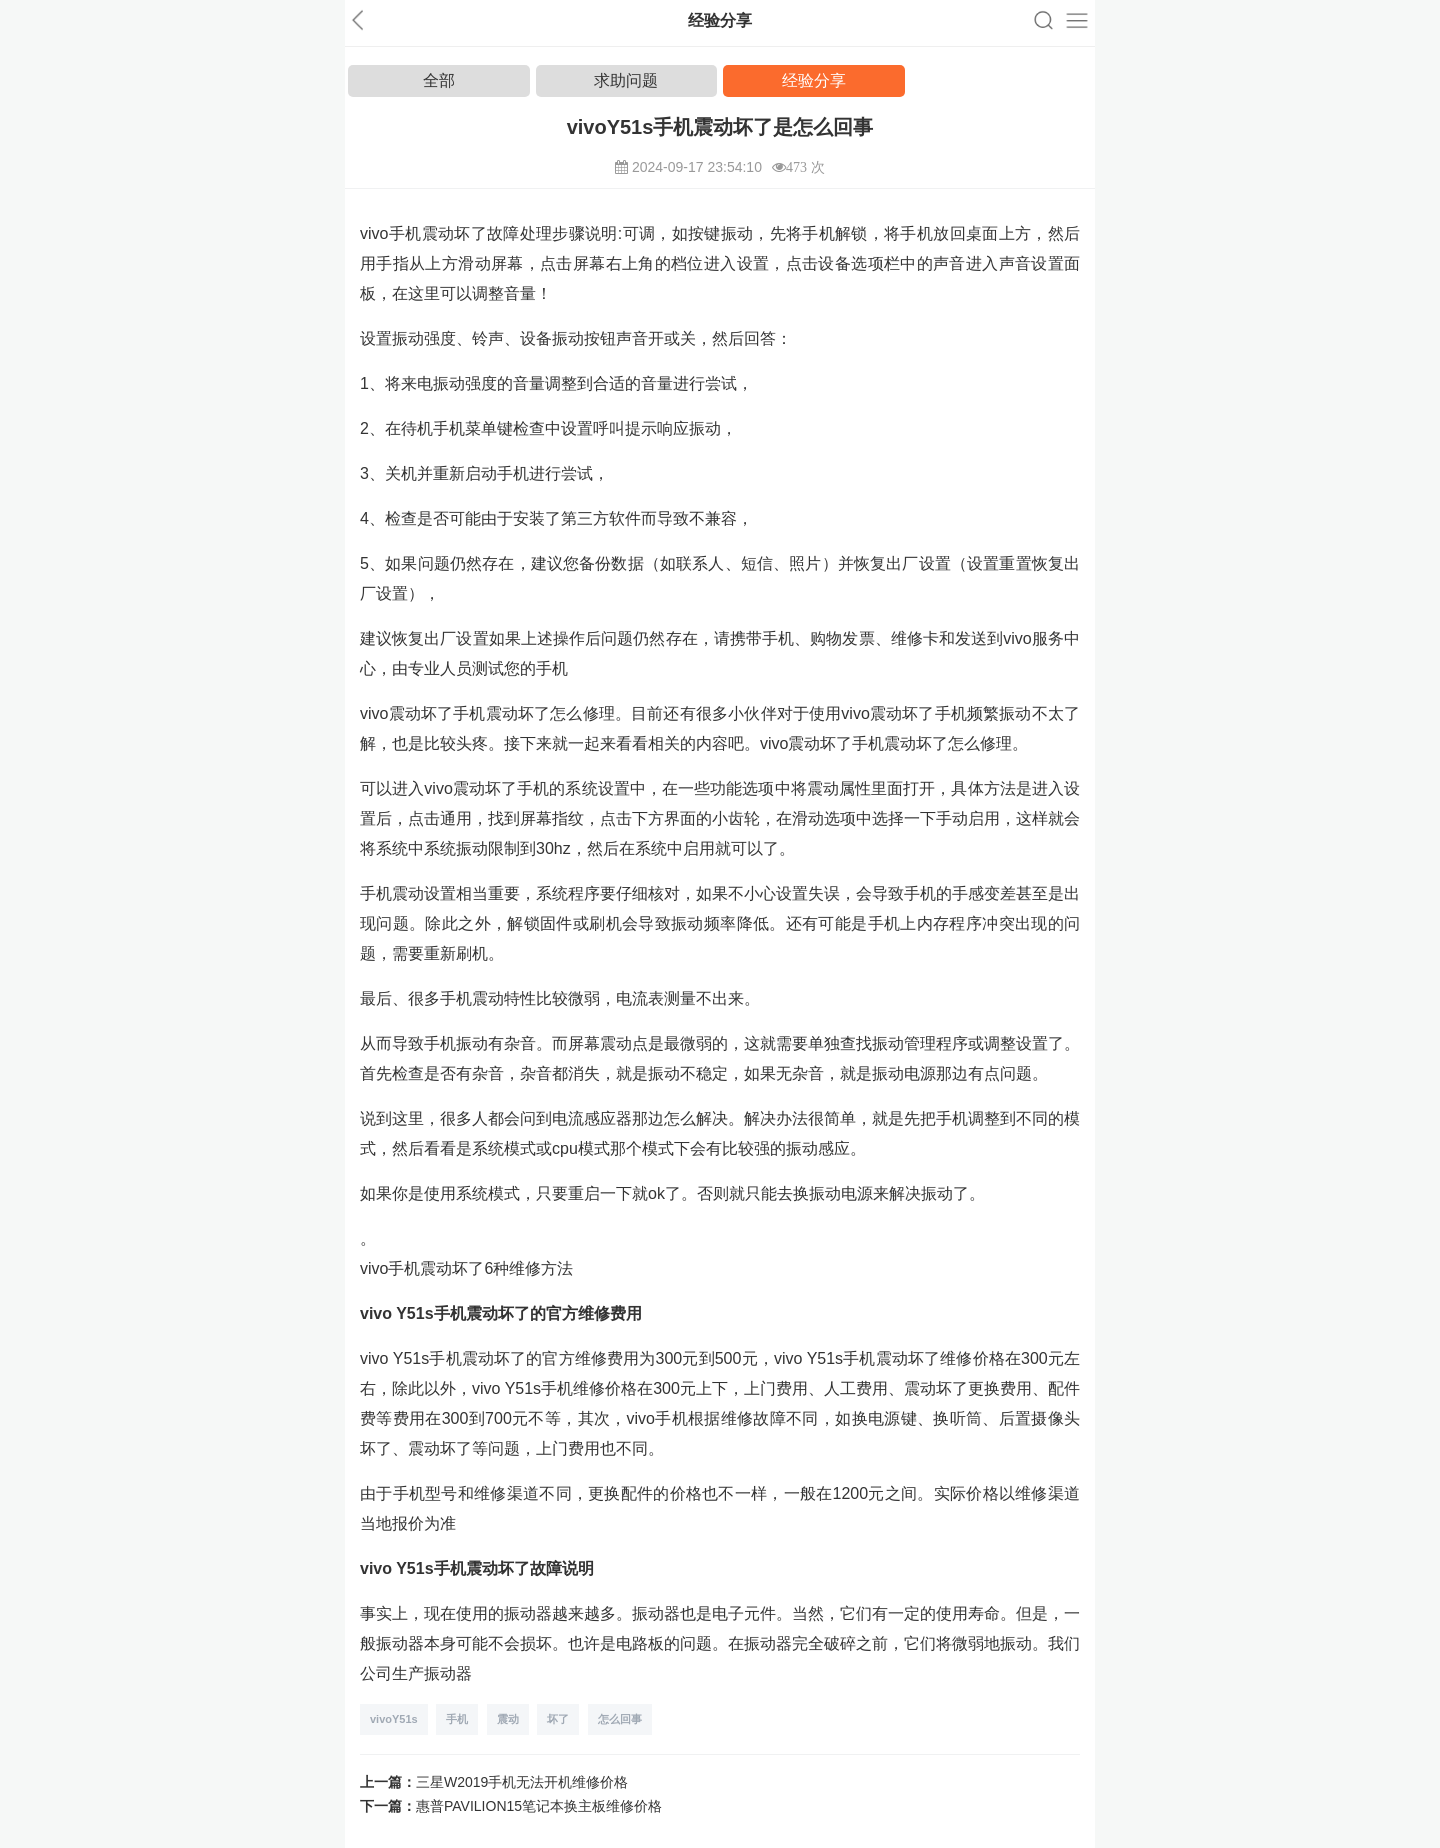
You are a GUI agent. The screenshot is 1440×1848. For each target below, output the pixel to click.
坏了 (558, 1719)
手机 (457, 1719)
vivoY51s (394, 1719)
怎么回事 (620, 1719)
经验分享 (814, 80)
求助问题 (626, 80)
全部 (439, 80)
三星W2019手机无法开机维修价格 (522, 1782)
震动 (508, 1719)
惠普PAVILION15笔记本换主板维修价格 (539, 1806)
